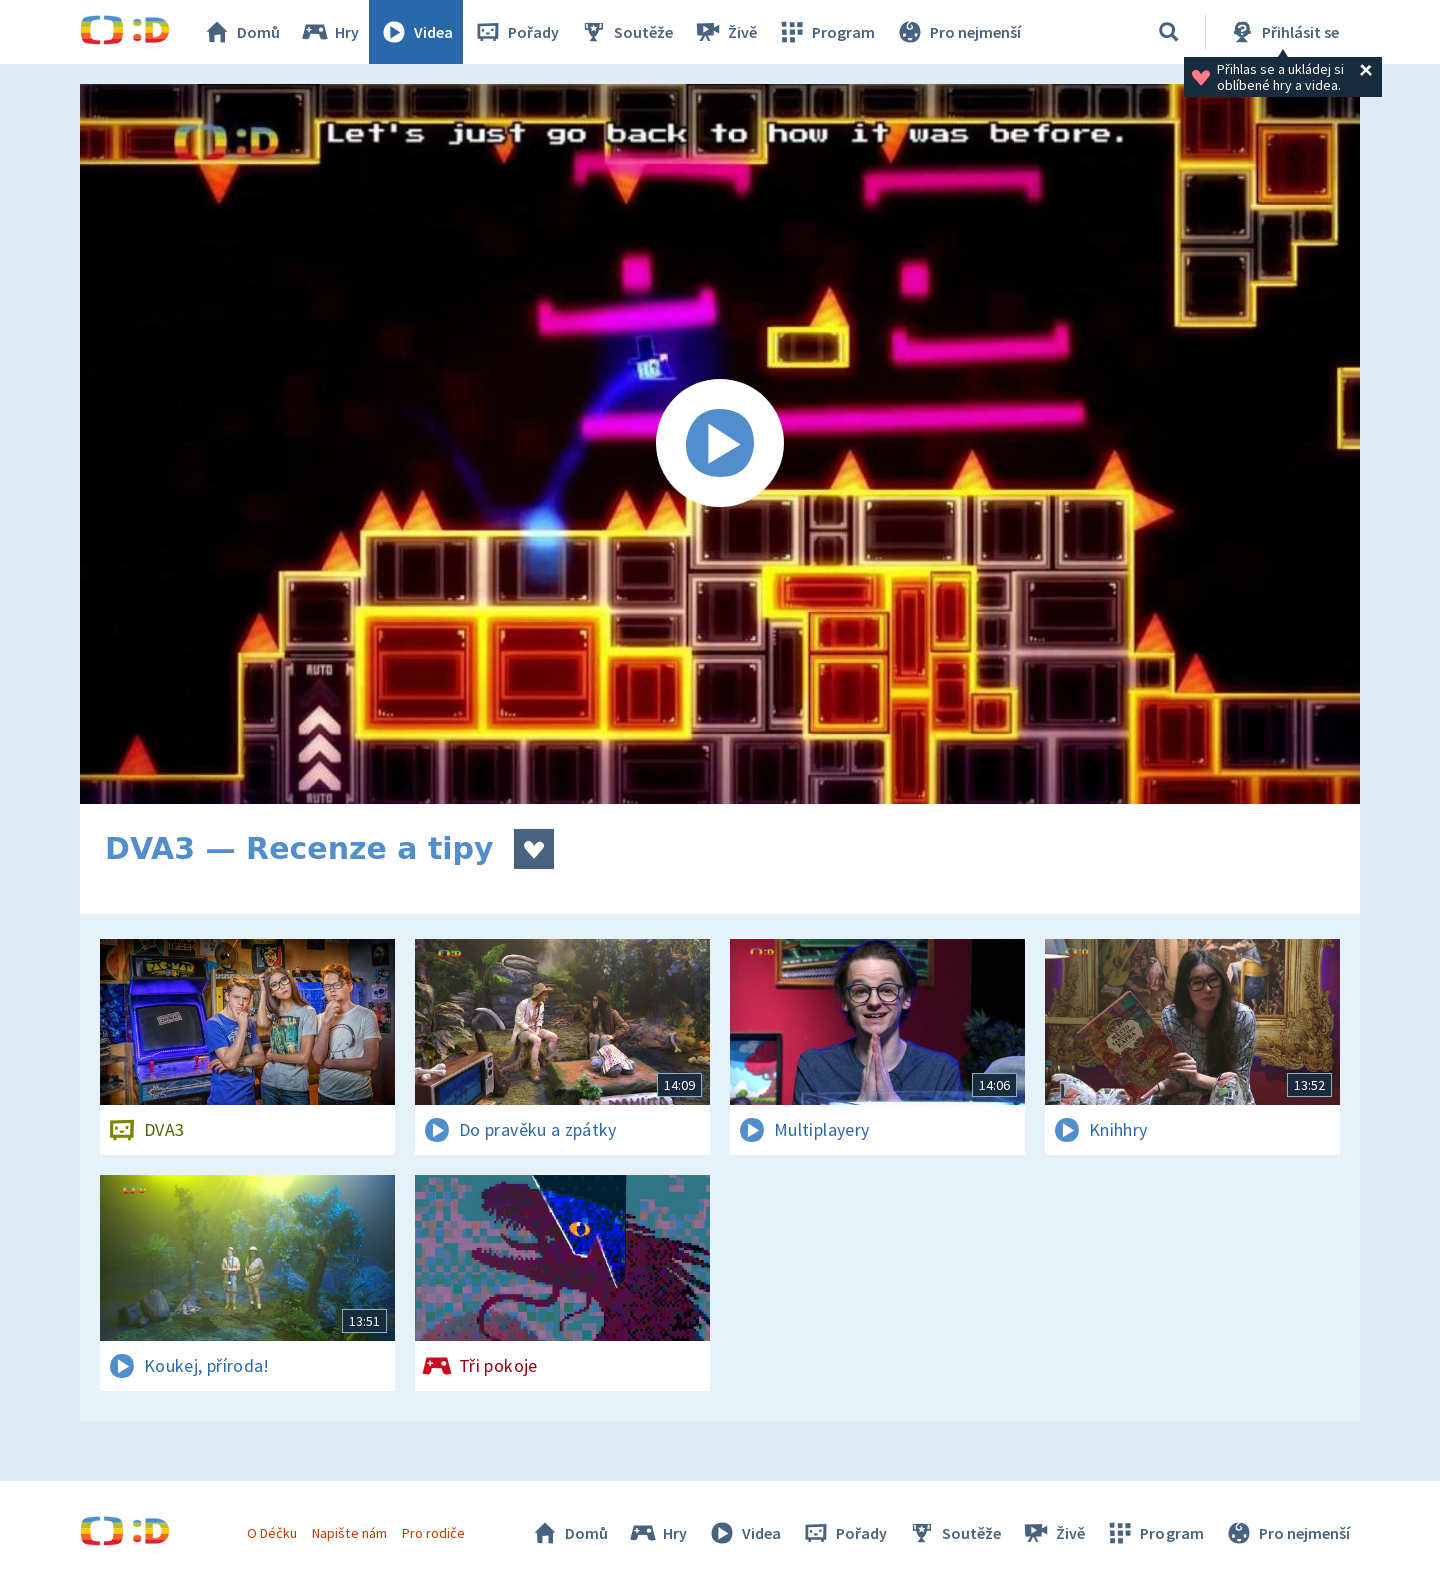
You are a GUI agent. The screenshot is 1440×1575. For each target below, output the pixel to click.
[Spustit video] (720, 444)
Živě (725, 32)
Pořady (516, 32)
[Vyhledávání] (1169, 32)
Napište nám (349, 1533)
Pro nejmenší (958, 32)
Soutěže (626, 32)
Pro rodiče (433, 1533)
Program (826, 32)
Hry (329, 32)
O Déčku (272, 1533)
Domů (241, 32)
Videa (416, 32)
